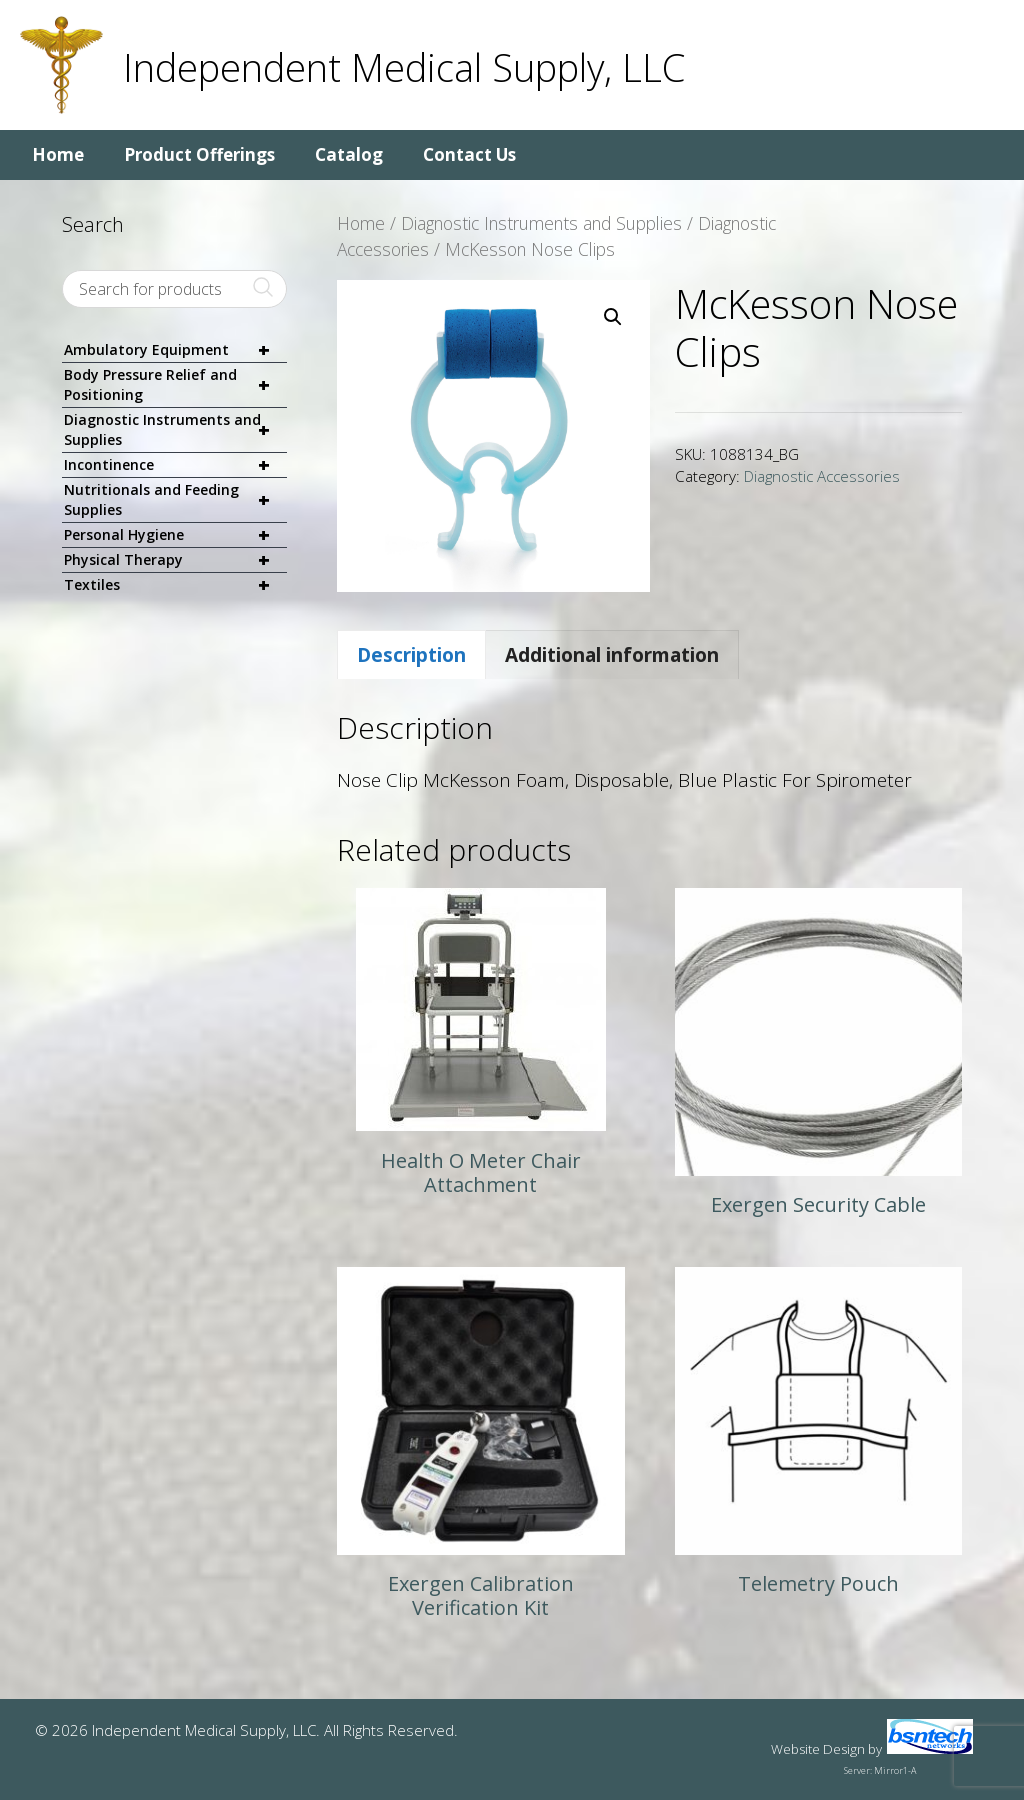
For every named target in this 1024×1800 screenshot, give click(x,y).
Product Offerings (199, 154)
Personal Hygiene (175, 535)
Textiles (175, 585)
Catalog (349, 154)
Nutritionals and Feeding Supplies (175, 500)
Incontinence (175, 465)
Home (58, 154)
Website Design (818, 1749)
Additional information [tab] (612, 655)
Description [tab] (411, 655)
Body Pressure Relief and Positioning (175, 385)
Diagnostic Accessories (822, 476)
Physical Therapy (175, 560)
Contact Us (469, 154)
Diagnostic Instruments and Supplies (541, 223)
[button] (613, 317)
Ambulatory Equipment (175, 350)
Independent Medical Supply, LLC (404, 67)
